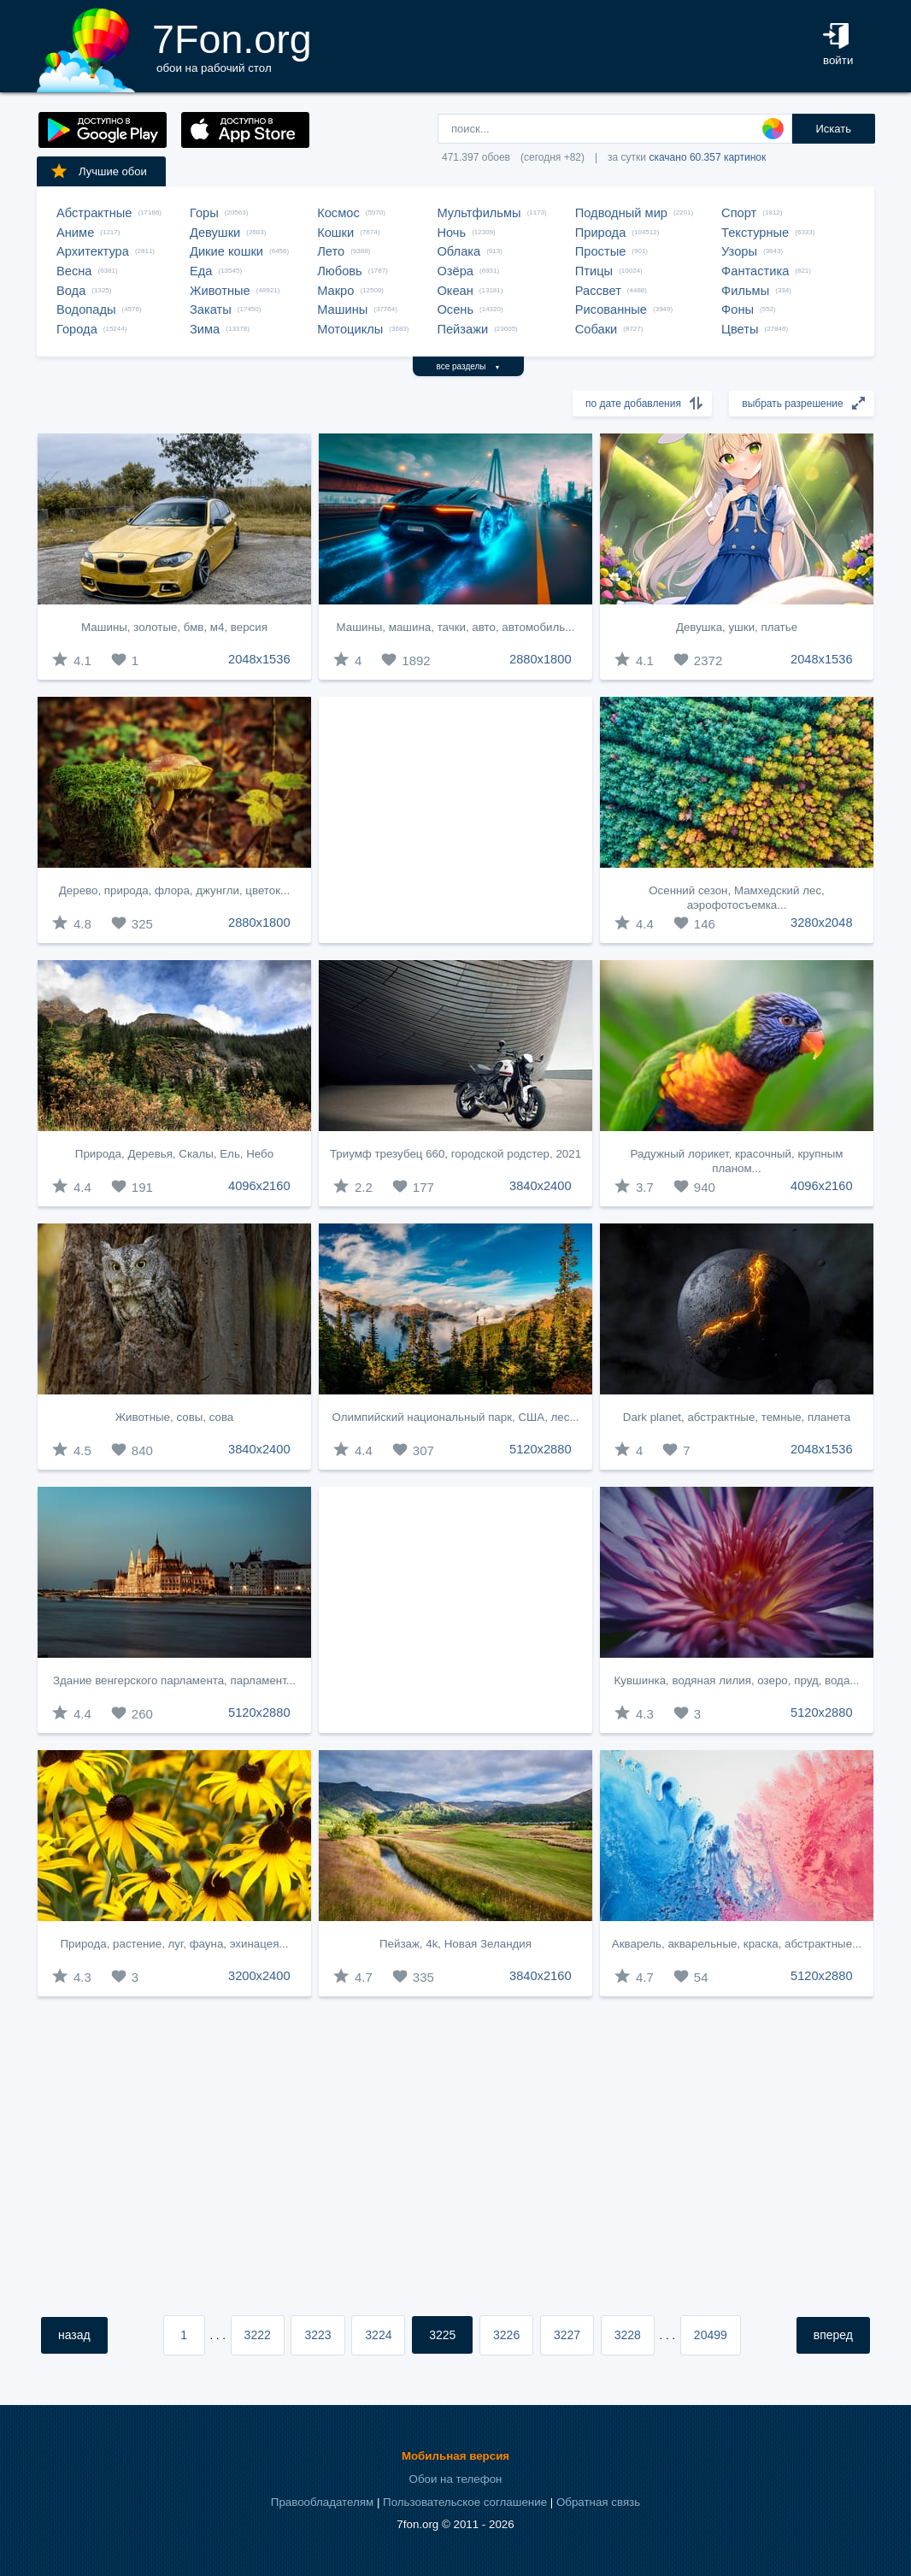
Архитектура (92, 251)
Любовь (339, 271)
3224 (378, 2335)
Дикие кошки (226, 251)
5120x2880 (540, 1449)
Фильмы (745, 291)
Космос (338, 213)
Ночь (451, 232)
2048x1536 (259, 659)
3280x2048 (822, 922)
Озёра (455, 271)
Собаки (596, 329)
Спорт (738, 213)
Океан (455, 291)
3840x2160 (540, 1976)
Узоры (739, 251)
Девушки (215, 232)
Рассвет (598, 291)
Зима (205, 329)
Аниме (75, 232)
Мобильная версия (455, 2455)
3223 (317, 2335)
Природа (600, 232)
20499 (710, 2335)
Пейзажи (462, 329)
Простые (600, 251)
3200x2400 (259, 1976)
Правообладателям (322, 2502)
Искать (833, 128)
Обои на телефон (456, 2479)
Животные (220, 291)
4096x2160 (259, 1186)
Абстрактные (94, 213)
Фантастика (755, 271)
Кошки (335, 232)
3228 (627, 2335)
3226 (506, 2335)
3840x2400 (540, 1186)
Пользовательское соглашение (465, 2502)
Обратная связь (598, 2502)
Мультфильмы (478, 213)
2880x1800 (540, 659)
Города (76, 329)
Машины (342, 309)
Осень (455, 309)
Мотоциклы (350, 329)
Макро (335, 291)
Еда (201, 271)
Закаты (211, 309)
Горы (204, 213)
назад (74, 2335)
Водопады (85, 309)
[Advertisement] (455, 820)
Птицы (594, 271)
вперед (833, 2335)
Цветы (739, 329)
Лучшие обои (98, 171)
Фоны (737, 309)
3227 (567, 2335)
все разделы (469, 366)
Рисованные (611, 309)
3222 (257, 2335)
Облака (458, 251)
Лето (330, 251)
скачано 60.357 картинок (707, 157)
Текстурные (755, 232)
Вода (70, 291)
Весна (74, 271)
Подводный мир (621, 213)
